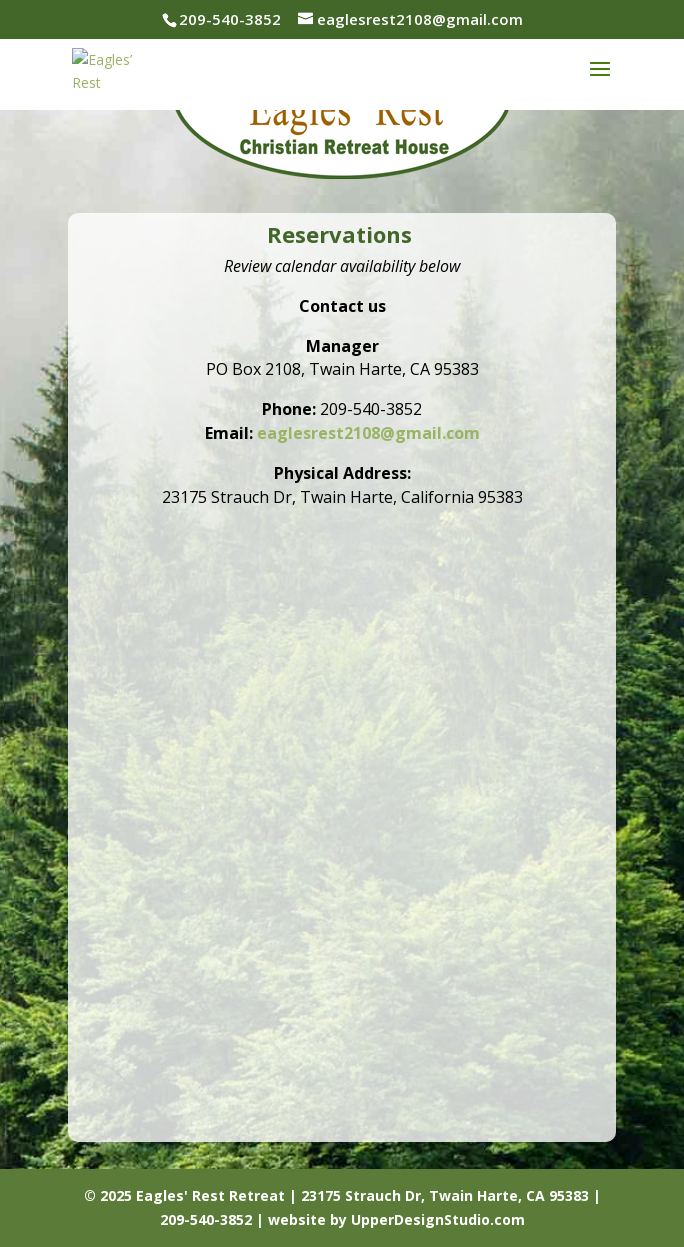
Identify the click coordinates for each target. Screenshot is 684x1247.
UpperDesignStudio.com (438, 1219)
